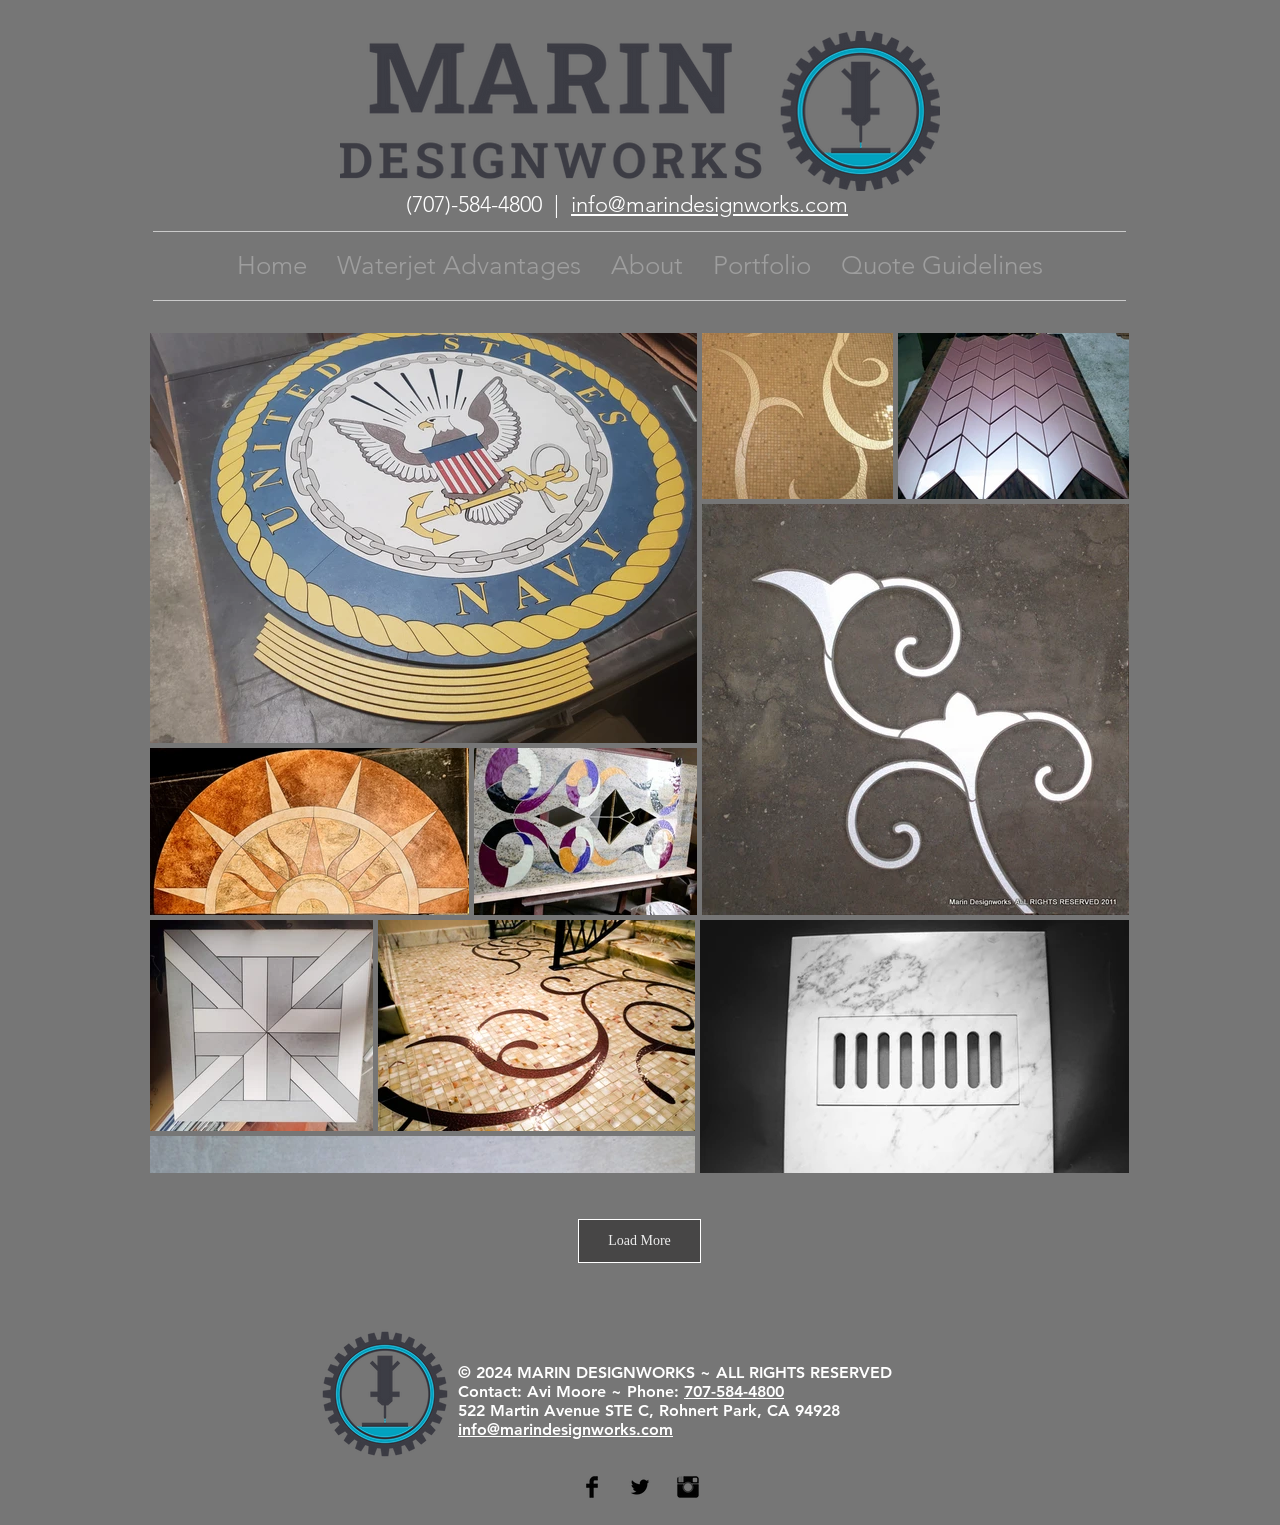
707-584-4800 (734, 1391)
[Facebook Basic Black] (592, 1487)
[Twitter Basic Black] (640, 1487)
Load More (639, 1240)
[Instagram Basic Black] (688, 1487)
